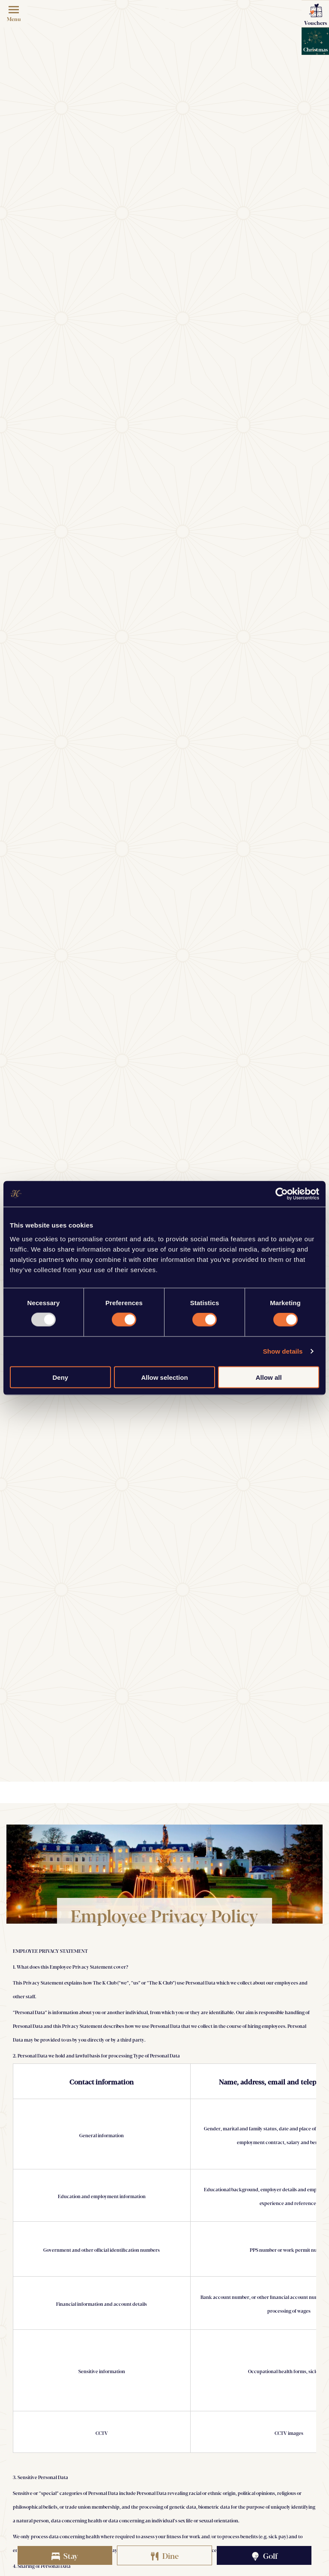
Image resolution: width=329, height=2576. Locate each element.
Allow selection (164, 1377)
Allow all (269, 1377)
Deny (60, 1377)
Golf (264, 2555)
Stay (64, 2555)
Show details (283, 1351)
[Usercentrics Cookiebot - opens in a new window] (281, 1194)
